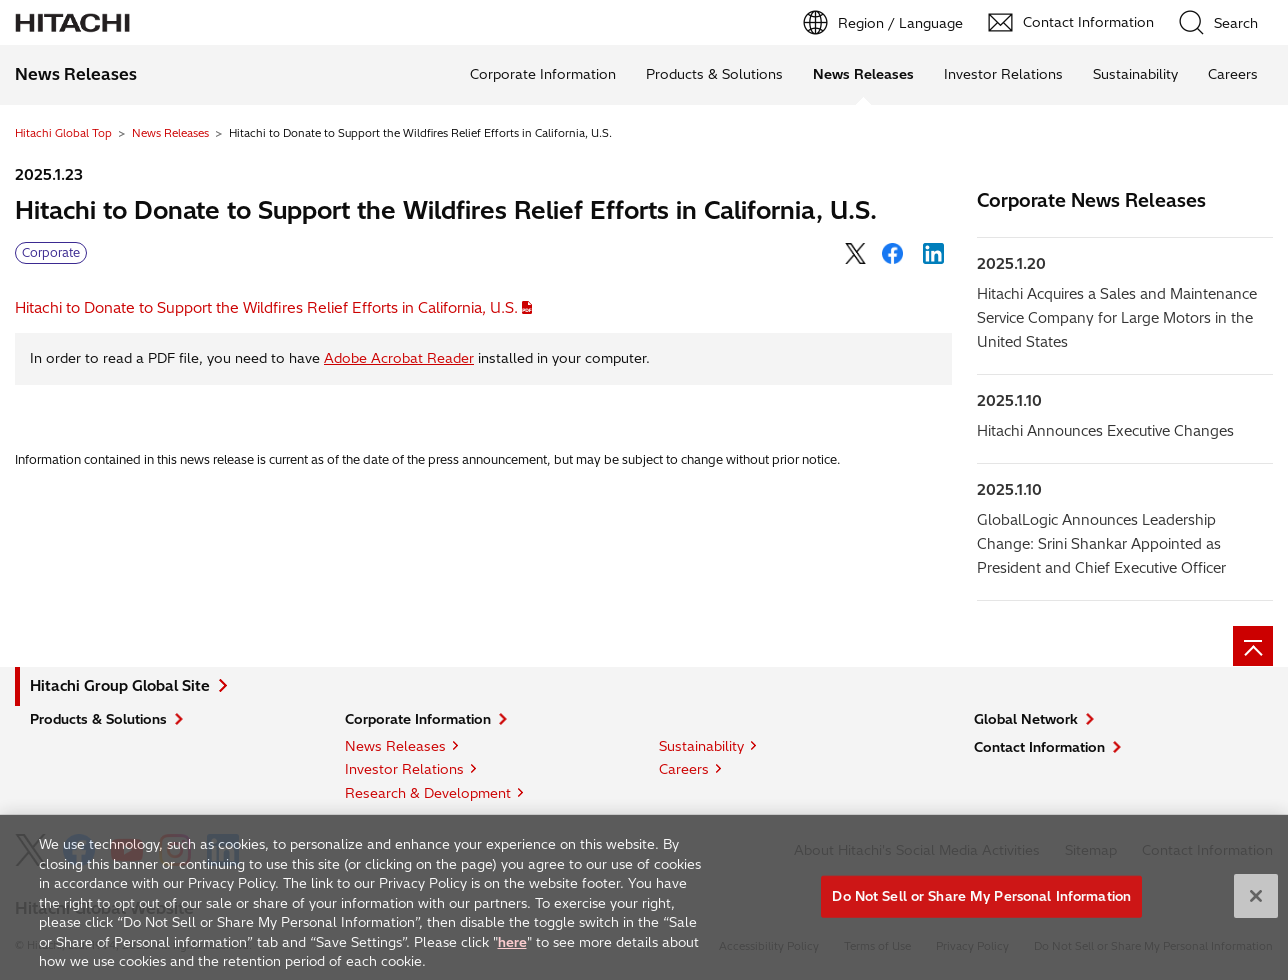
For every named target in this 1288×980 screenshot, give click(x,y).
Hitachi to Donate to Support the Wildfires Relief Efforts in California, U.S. (266, 308)
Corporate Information (543, 74)
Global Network (1026, 719)
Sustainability (1135, 74)
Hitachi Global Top (63, 133)
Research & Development (428, 793)
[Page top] (1253, 646)
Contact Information (1039, 747)
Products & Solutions (714, 74)
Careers (1233, 74)
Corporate (51, 252)
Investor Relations (1003, 74)
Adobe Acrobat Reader (399, 358)
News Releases (170, 133)
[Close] (1256, 903)
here (512, 948)
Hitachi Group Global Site (120, 686)
